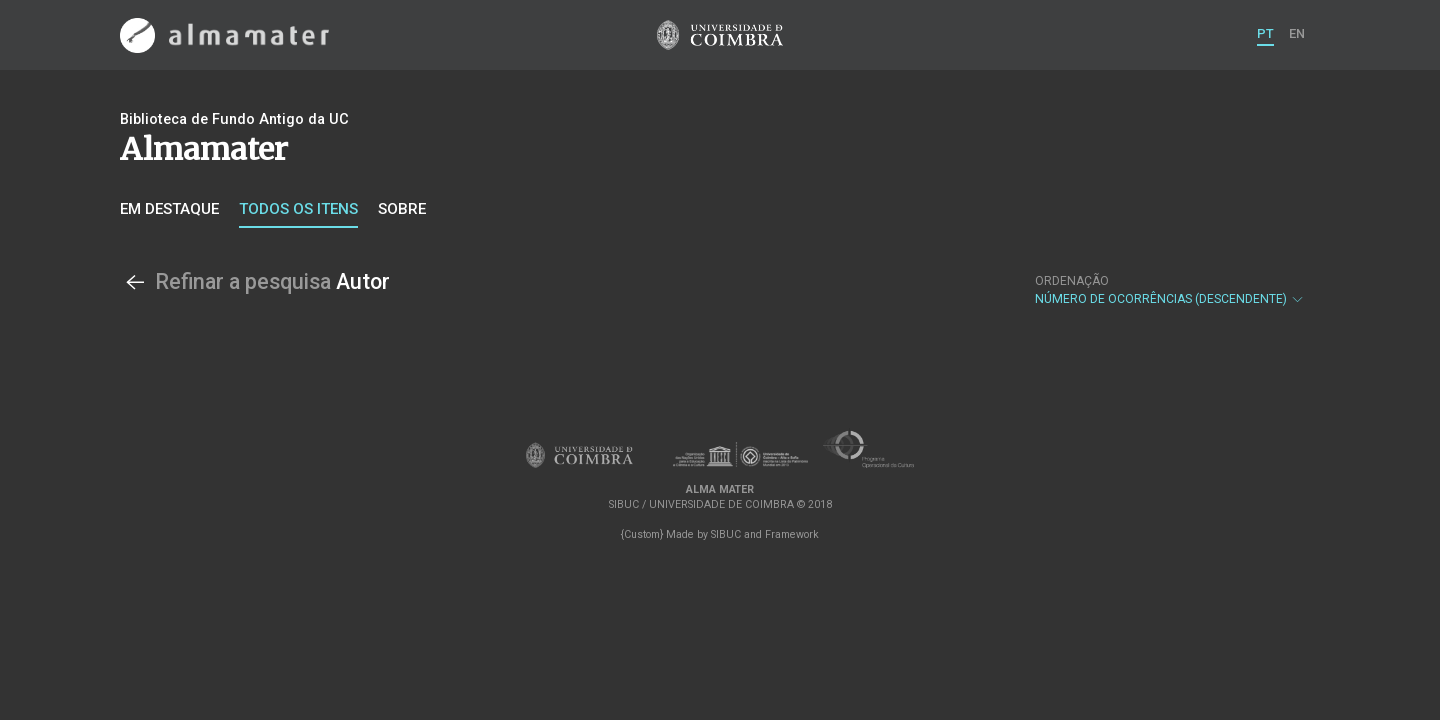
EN (1297, 33)
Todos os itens (298, 209)
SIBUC (726, 534)
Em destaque (169, 209)
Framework (792, 534)
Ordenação (1072, 281)
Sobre (402, 209)
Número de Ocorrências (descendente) (1170, 290)
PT (1265, 33)
